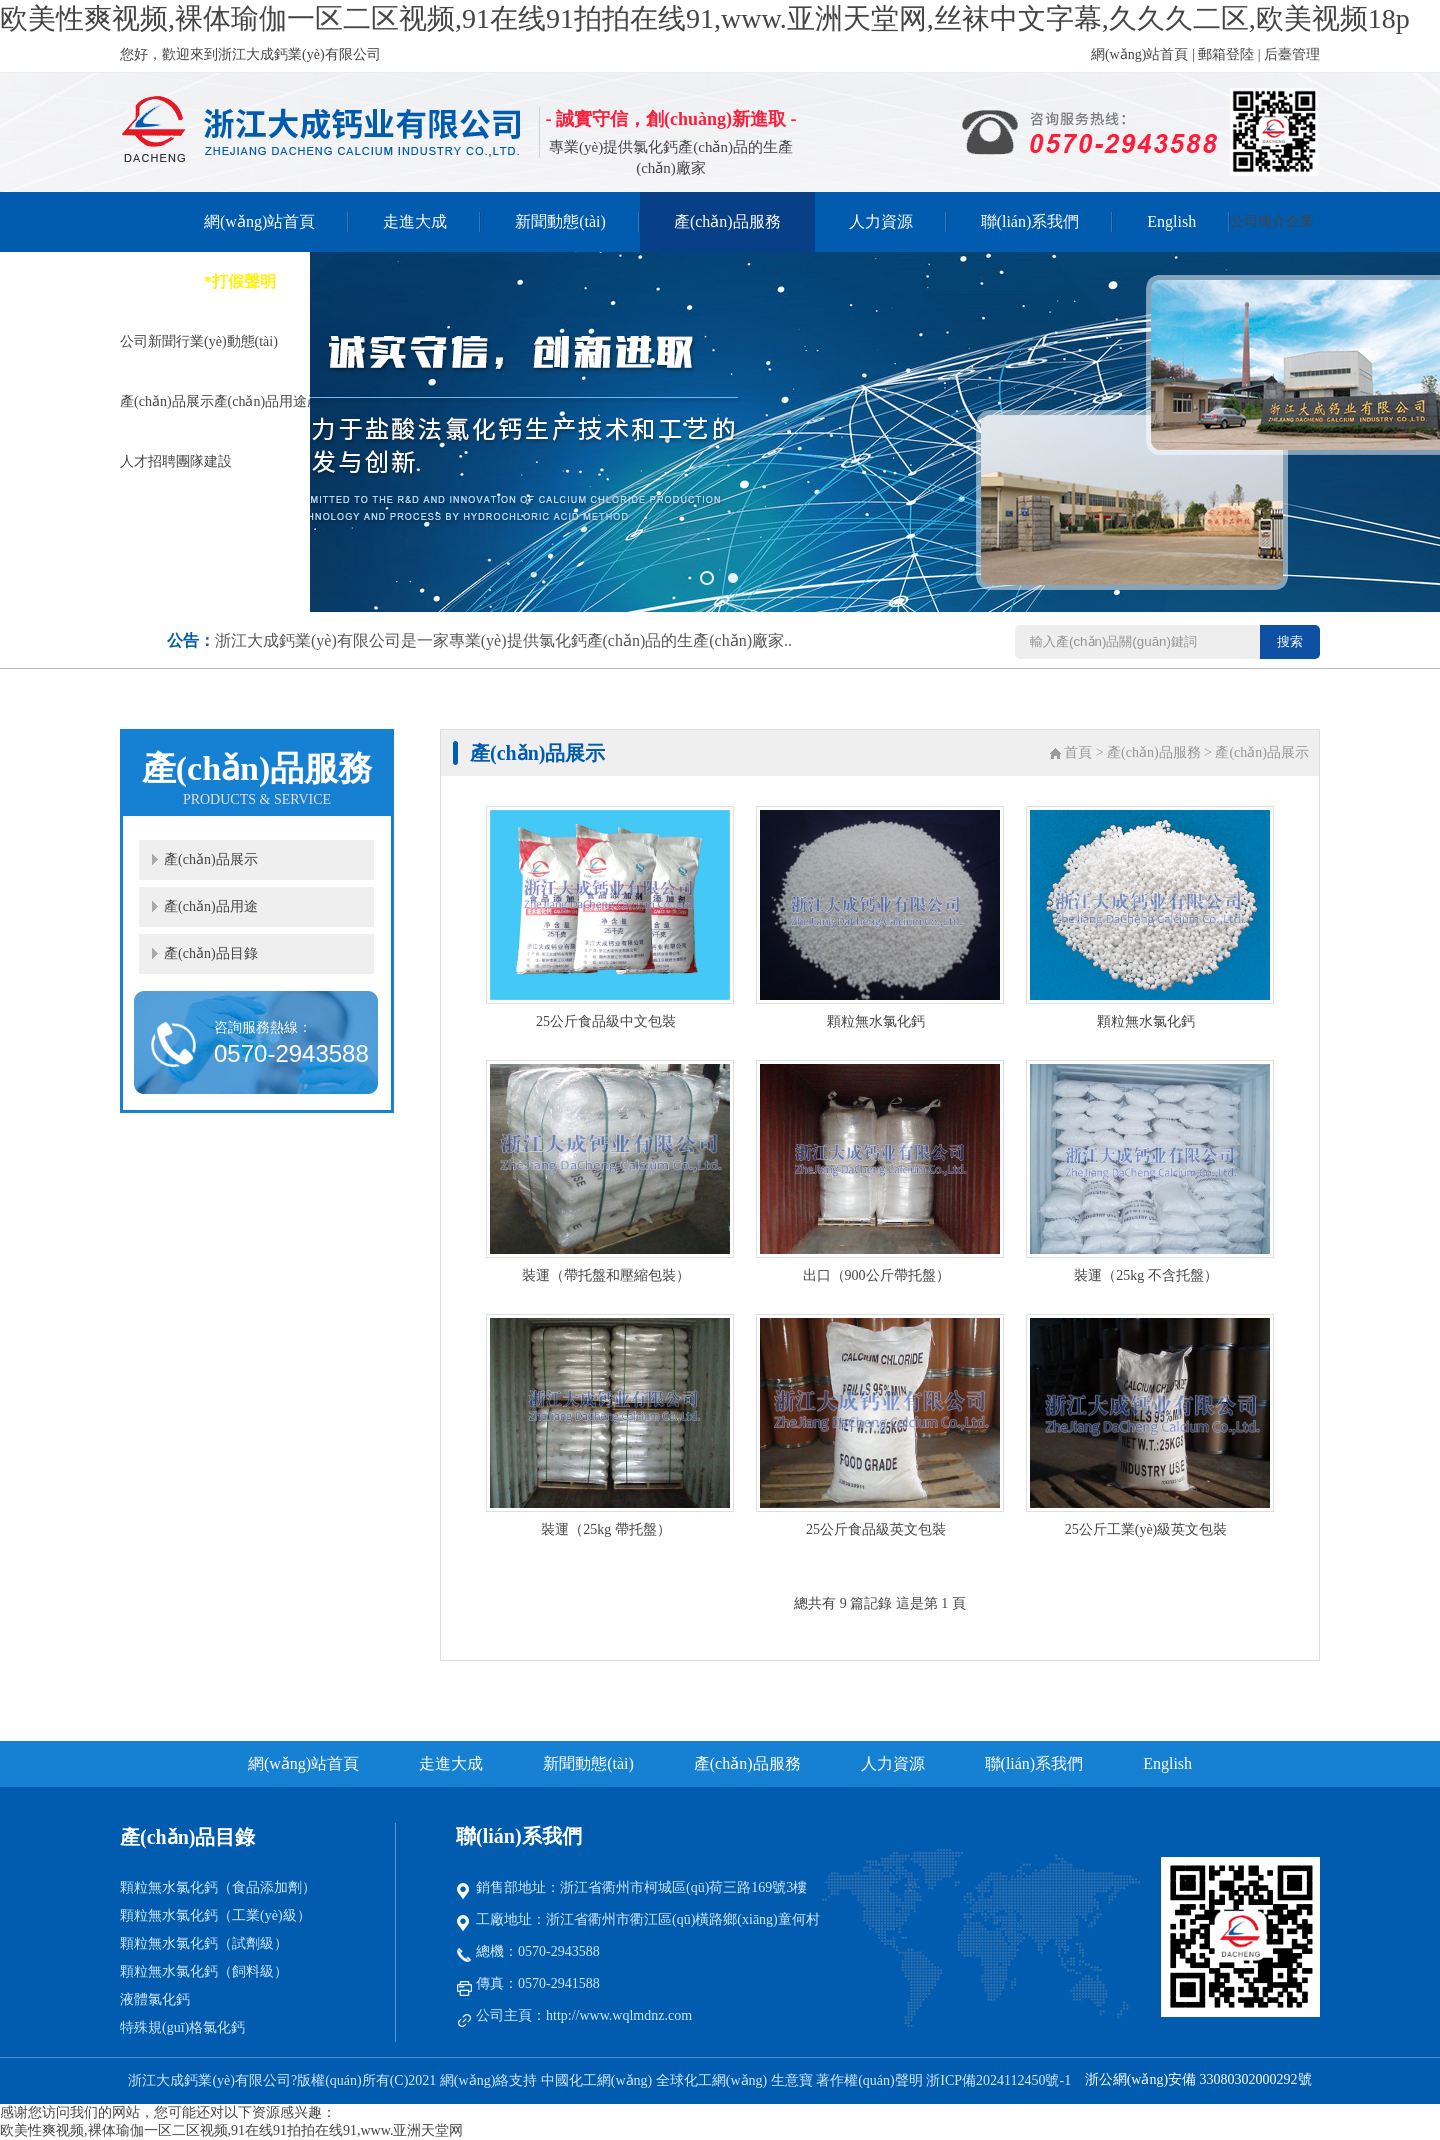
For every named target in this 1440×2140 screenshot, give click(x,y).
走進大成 (415, 221)
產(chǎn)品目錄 (211, 953)
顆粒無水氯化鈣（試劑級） (204, 1943)
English (1171, 221)
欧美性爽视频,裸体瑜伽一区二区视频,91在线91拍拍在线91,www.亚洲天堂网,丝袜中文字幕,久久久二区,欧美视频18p (705, 18)
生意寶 (792, 2080)
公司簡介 (1258, 221)
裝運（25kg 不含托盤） (1146, 1275)
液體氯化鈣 (155, 1999)
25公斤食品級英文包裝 (876, 1529)
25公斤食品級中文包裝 (606, 1021)
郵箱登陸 (1226, 54)
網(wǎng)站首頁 (1139, 54)
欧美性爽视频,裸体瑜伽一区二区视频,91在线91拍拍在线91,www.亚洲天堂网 (231, 2130)
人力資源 (881, 221)
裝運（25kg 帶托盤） (606, 1529)
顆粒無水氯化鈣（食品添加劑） (218, 1887)
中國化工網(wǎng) (596, 2080)
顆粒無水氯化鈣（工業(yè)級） (215, 1915)
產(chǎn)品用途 (211, 906)
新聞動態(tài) (560, 221)
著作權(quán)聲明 (871, 2080)
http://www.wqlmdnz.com (619, 2015)
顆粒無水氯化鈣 (876, 1021)
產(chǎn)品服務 (727, 221)
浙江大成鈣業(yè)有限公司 (209, 2080)
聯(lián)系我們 (1030, 221)
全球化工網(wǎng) (711, 2080)
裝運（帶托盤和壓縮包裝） (606, 1275)
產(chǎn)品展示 (211, 859)
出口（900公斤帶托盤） (876, 1275)
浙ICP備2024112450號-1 (998, 2080)
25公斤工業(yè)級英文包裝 (1146, 1529)
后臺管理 (1292, 54)
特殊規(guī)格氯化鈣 (182, 2027)
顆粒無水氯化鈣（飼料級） (204, 1971)
